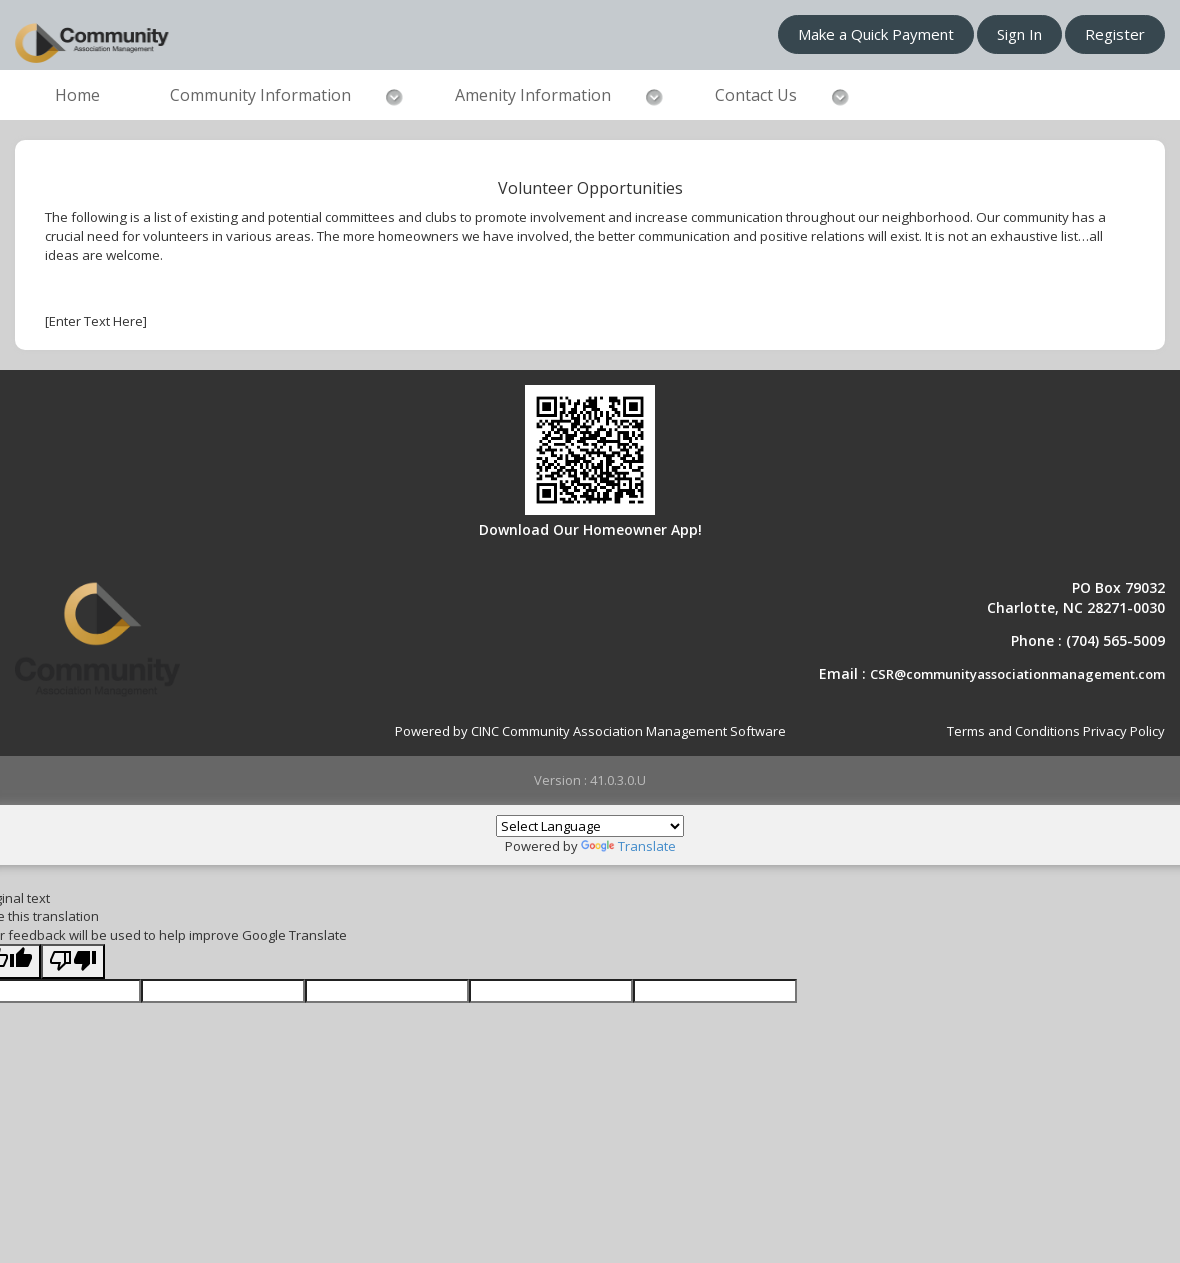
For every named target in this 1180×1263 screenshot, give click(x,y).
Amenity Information (533, 95)
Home (77, 95)
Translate (628, 846)
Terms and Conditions (1013, 731)
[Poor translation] (73, 961)
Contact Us (756, 95)
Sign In (1019, 34)
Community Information (260, 95)
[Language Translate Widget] (590, 826)
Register (1115, 34)
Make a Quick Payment (876, 34)
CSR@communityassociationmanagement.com (1017, 674)
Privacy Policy (1124, 731)
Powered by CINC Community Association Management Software (590, 731)
